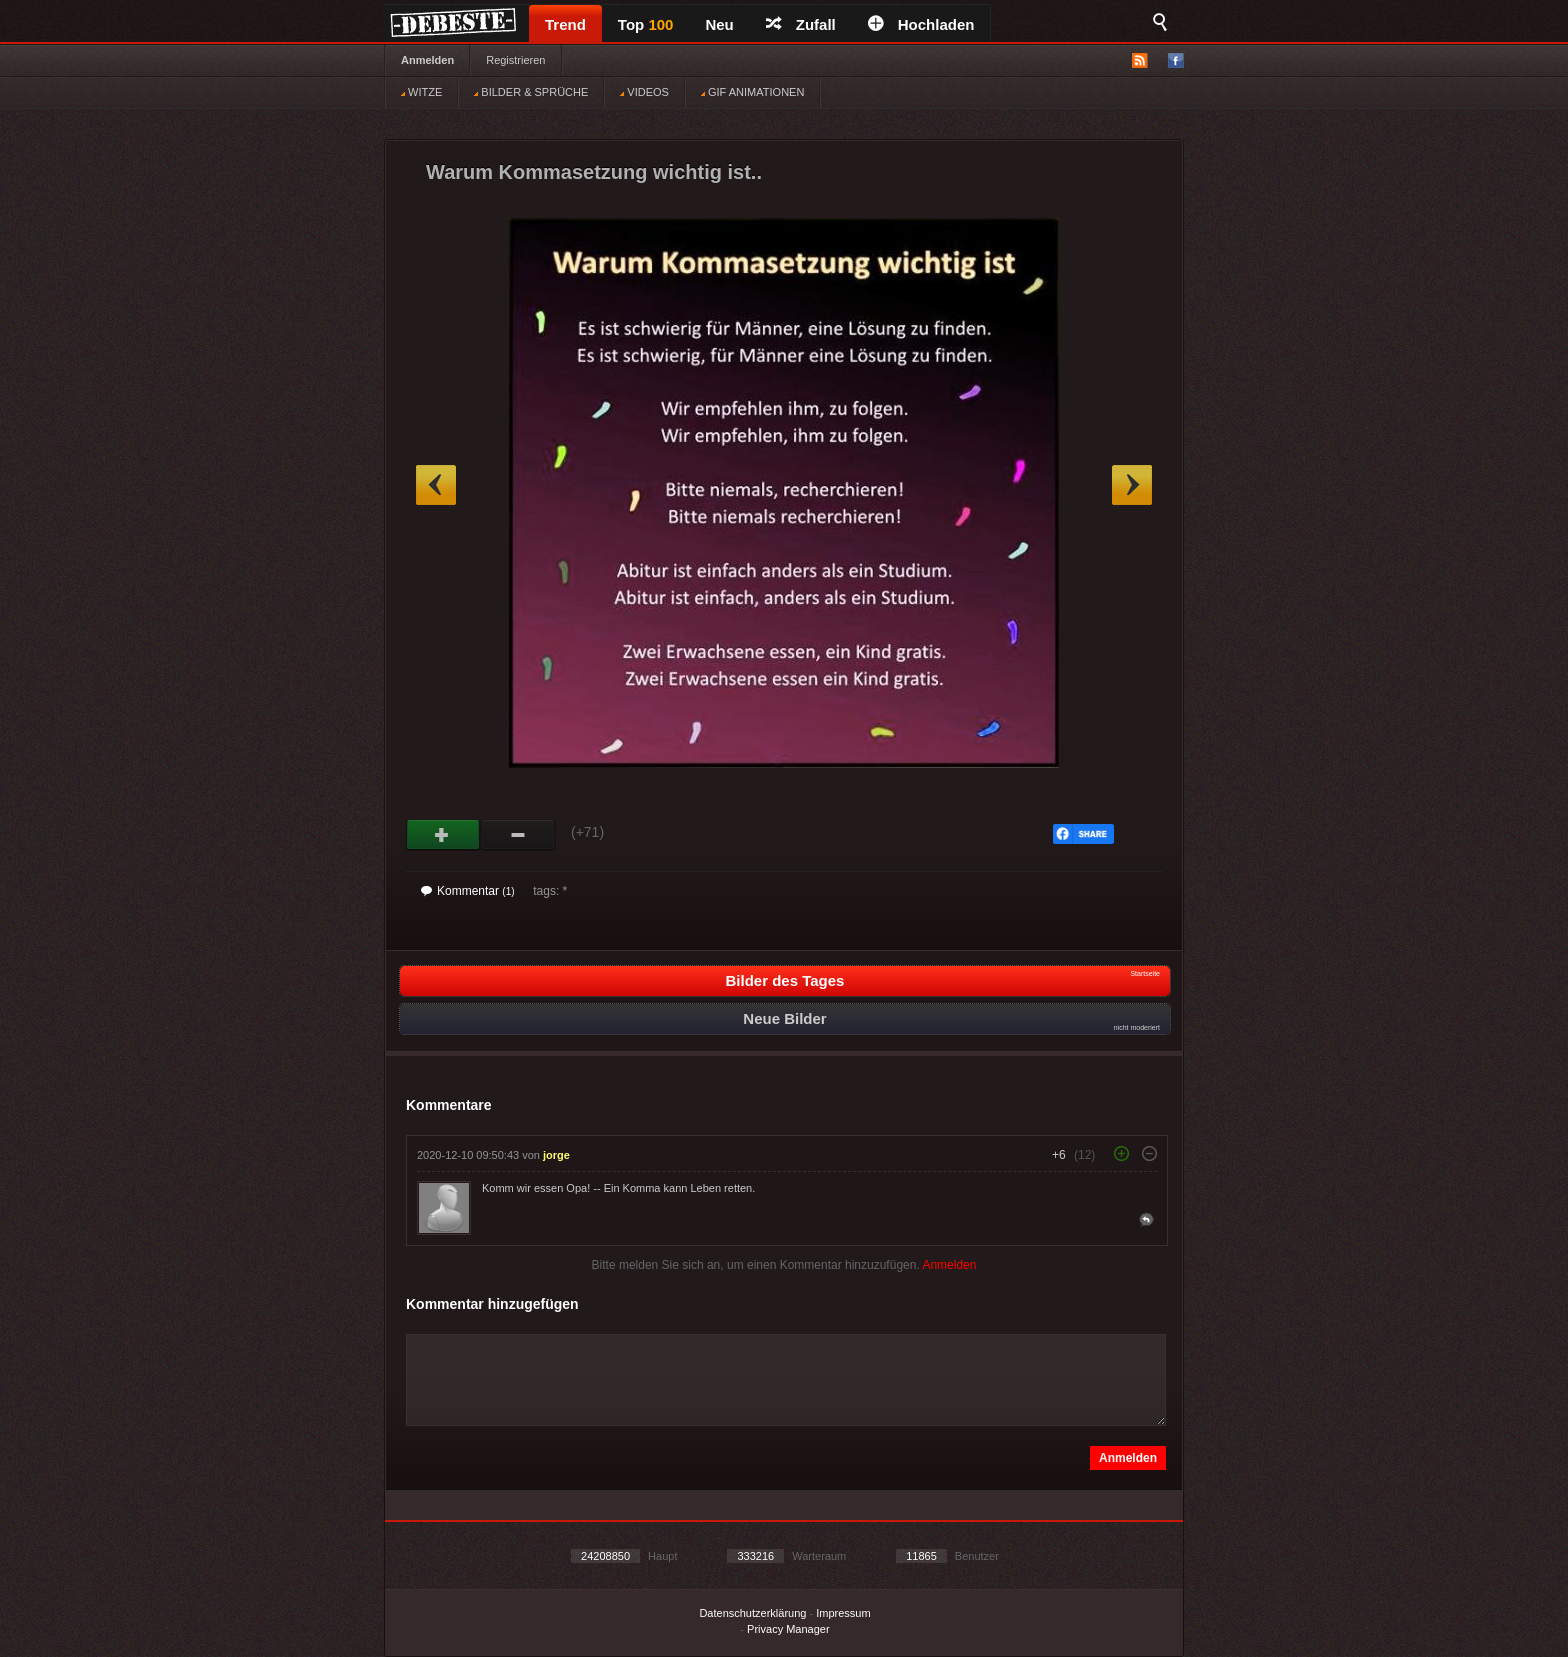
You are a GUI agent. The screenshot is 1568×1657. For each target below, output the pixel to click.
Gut (443, 835)
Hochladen (921, 24)
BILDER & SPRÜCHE (531, 92)
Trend (565, 24)
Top (646, 24)
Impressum (843, 1613)
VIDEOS (644, 92)
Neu (719, 24)
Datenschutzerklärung (752, 1613)
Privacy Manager (788, 1629)
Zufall (801, 24)
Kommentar (468, 891)
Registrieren (515, 60)
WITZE (421, 92)
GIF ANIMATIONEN (752, 92)
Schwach (518, 835)
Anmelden (427, 60)
